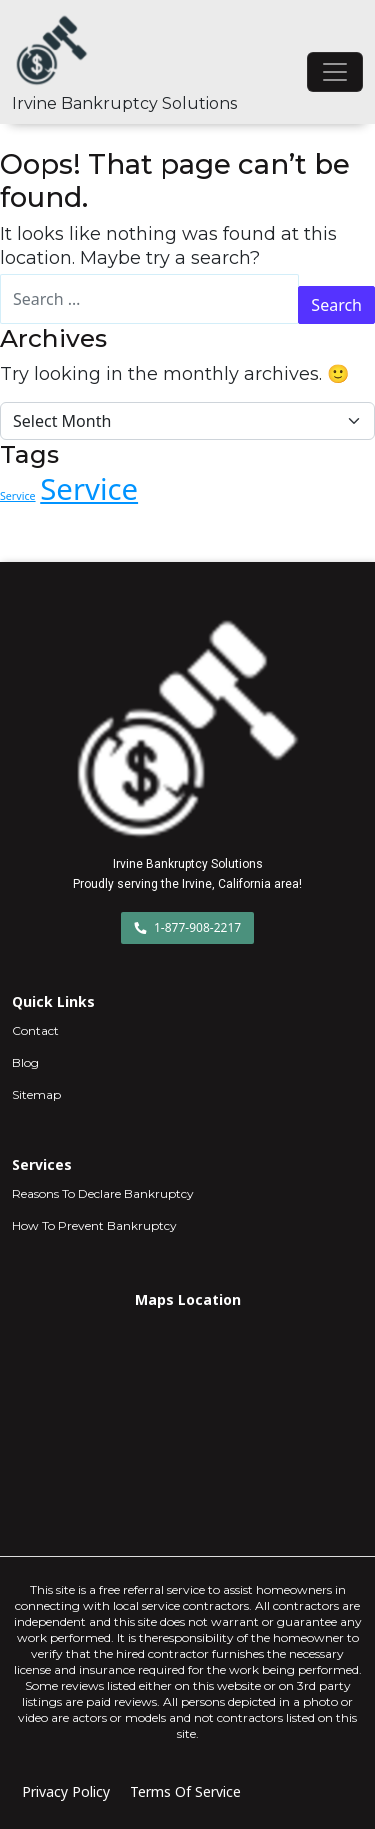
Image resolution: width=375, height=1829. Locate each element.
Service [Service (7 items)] (89, 489)
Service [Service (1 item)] (18, 496)
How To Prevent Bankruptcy (94, 1225)
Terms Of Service (185, 1791)
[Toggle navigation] (335, 72)
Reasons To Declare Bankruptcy (103, 1193)
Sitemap (36, 1094)
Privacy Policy (66, 1791)
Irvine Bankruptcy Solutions (124, 103)
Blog (25, 1062)
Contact (35, 1030)
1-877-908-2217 (187, 927)
